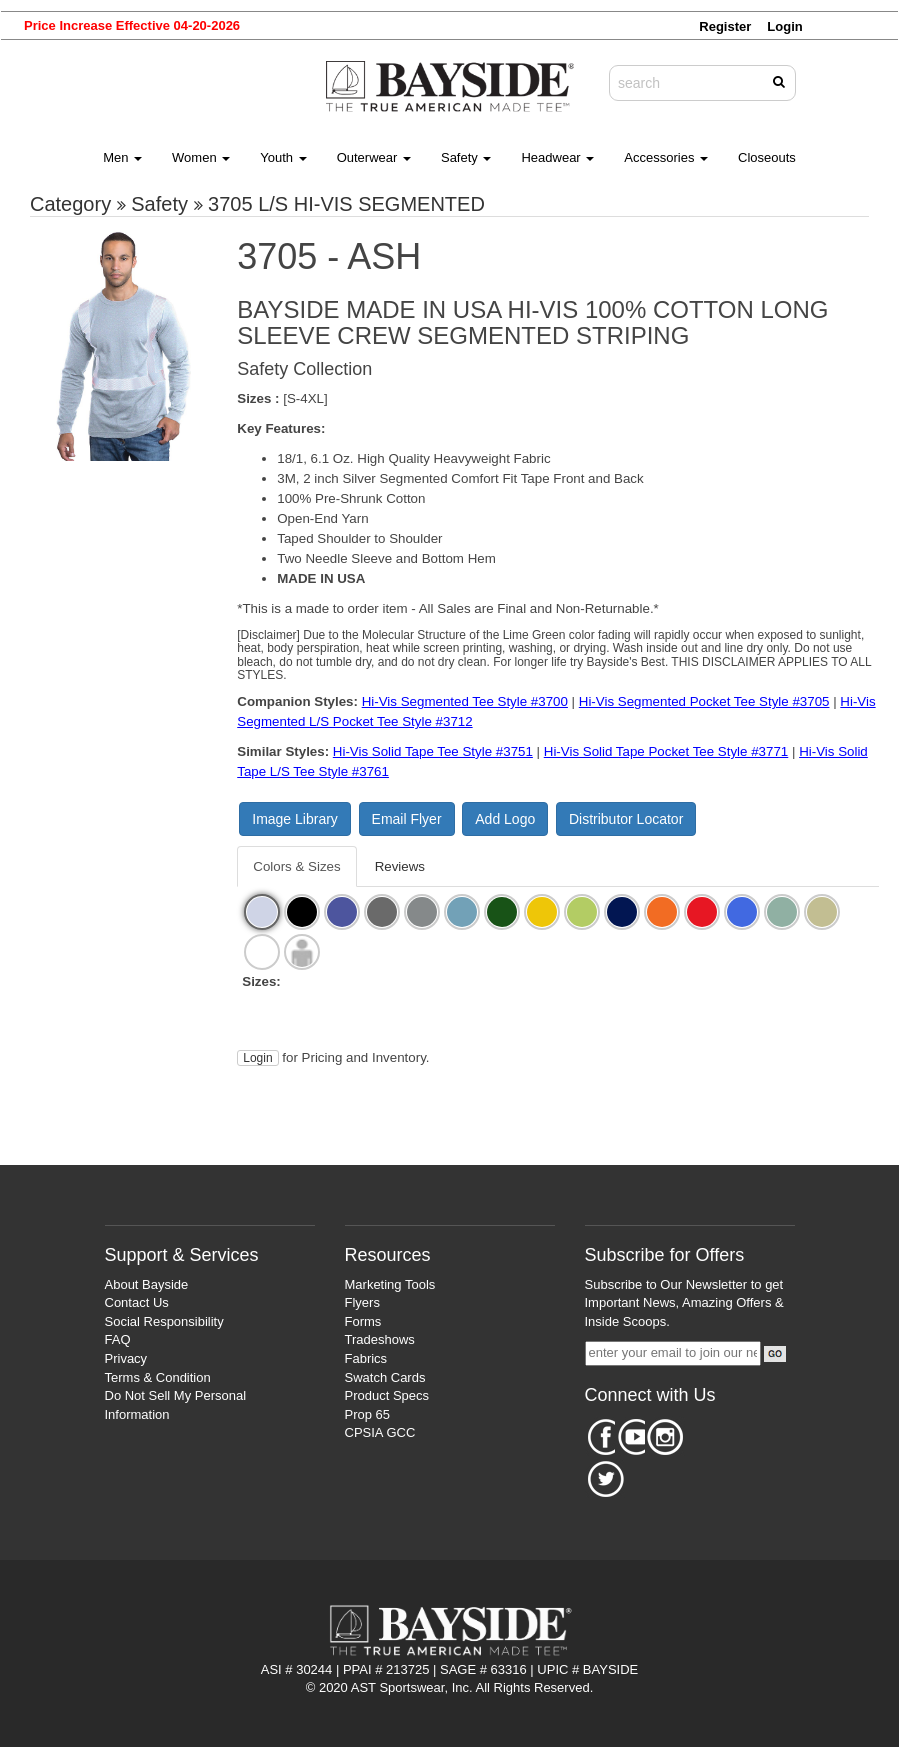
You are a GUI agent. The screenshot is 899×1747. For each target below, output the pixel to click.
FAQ (118, 1339)
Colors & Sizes (296, 866)
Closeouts (767, 157)
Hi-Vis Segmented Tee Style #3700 (465, 701)
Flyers (362, 1302)
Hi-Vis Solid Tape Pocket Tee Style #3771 (666, 751)
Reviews (400, 866)
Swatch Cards (385, 1377)
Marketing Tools (390, 1284)
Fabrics (366, 1358)
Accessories (666, 157)
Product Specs (387, 1395)
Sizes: (261, 981)
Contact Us (137, 1302)
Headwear (557, 157)
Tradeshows (380, 1339)
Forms (363, 1321)
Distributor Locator (626, 819)
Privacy (126, 1358)
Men (122, 157)
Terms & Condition (158, 1377)
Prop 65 (368, 1414)
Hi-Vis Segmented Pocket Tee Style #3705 (704, 701)
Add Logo (505, 819)
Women (201, 157)
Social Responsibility (164, 1321)
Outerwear (374, 157)
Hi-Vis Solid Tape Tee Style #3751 (433, 751)
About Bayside (147, 1284)
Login (257, 1058)
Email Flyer (407, 819)
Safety (466, 157)
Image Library (295, 819)
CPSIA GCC (380, 1432)
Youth (283, 157)
